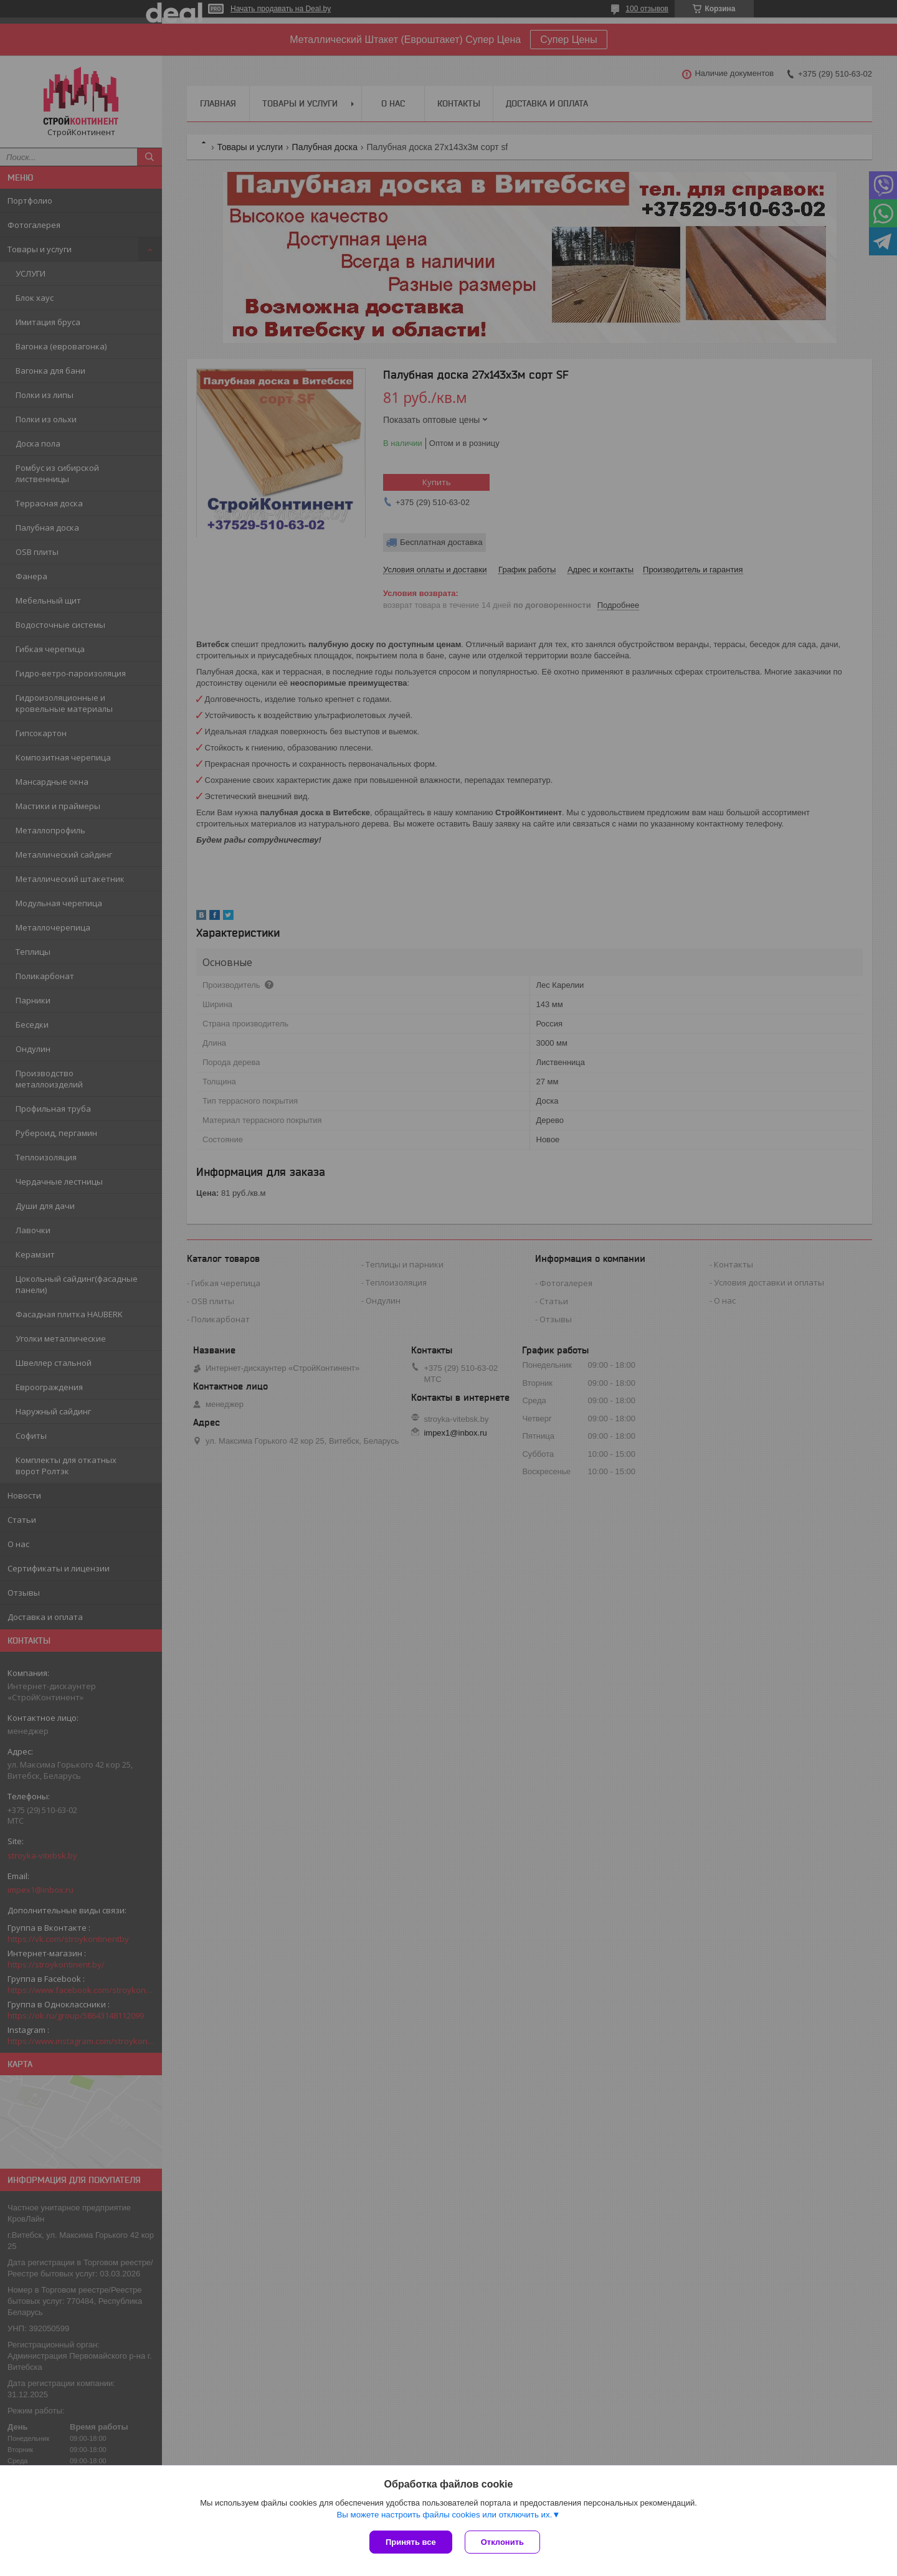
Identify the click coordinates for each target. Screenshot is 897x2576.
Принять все (411, 2542)
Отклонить (502, 2542)
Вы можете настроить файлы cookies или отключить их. (444, 2514)
